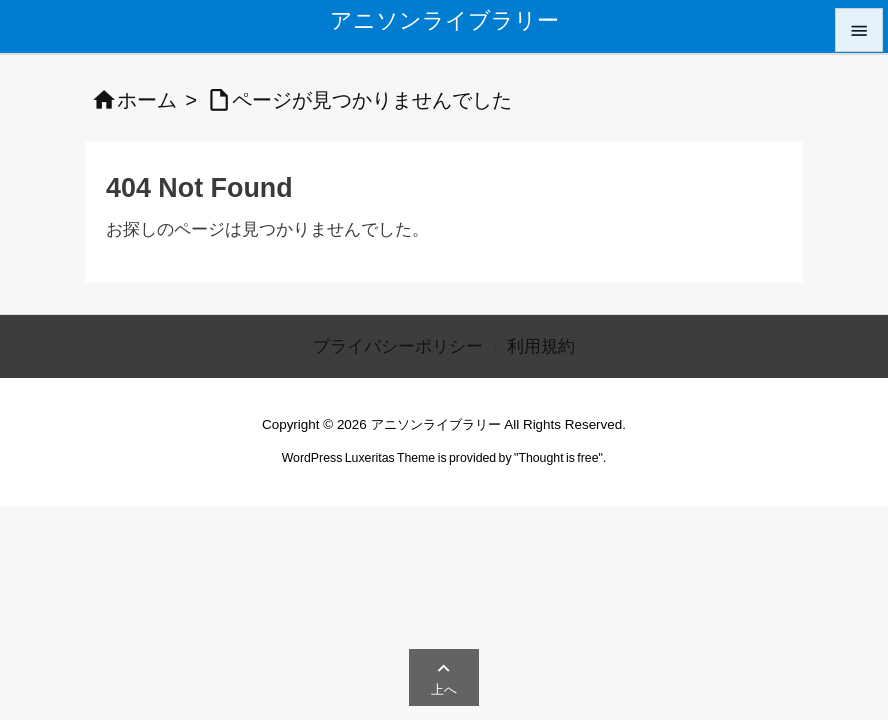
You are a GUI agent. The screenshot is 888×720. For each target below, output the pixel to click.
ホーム (147, 100)
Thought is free (558, 458)
